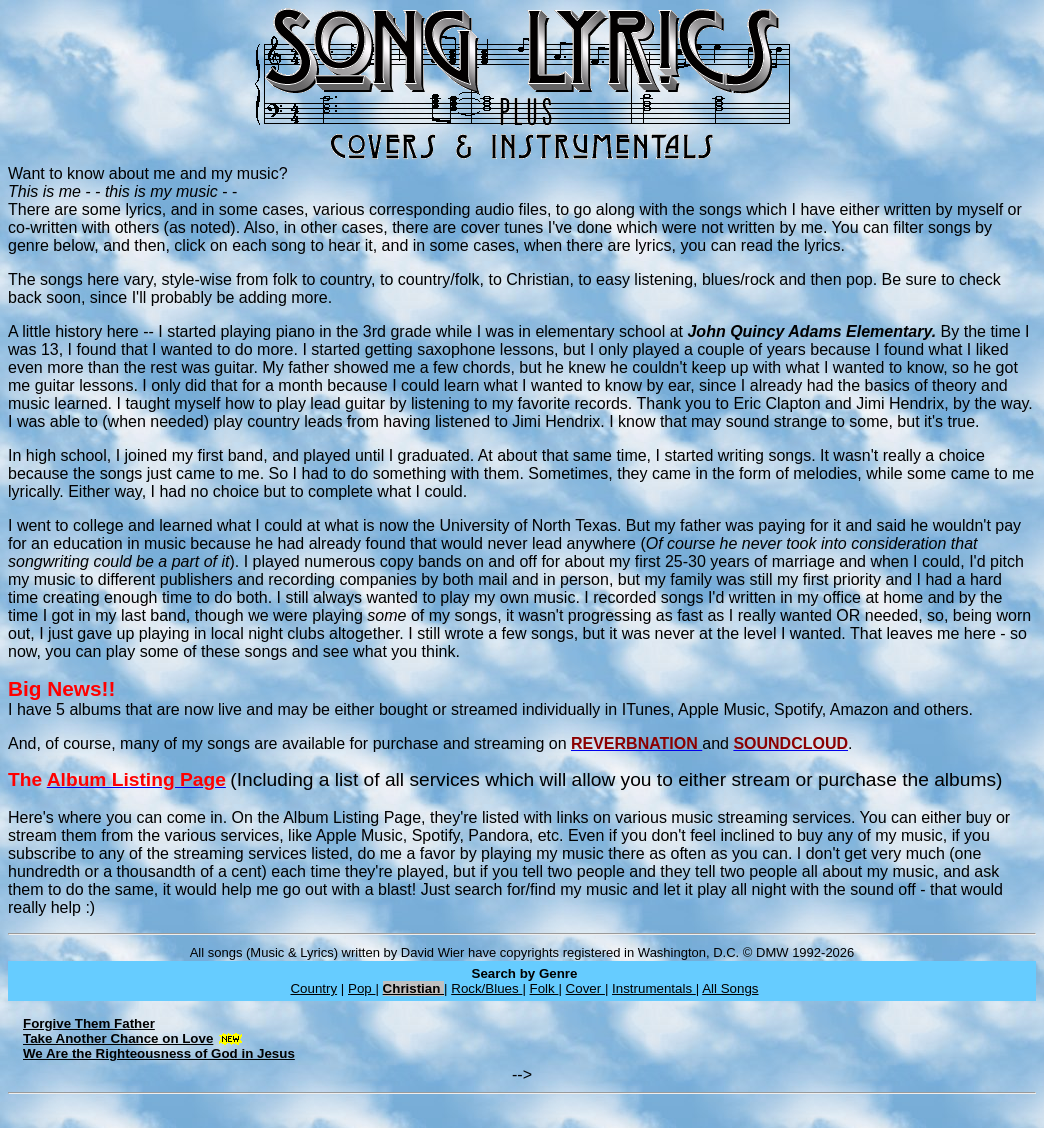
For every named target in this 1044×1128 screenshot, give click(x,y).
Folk (544, 988)
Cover (585, 988)
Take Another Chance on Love (118, 1038)
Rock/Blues (486, 988)
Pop (361, 988)
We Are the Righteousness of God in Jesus (159, 1053)
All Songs (730, 988)
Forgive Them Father (89, 1023)
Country (313, 988)
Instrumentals (654, 988)
